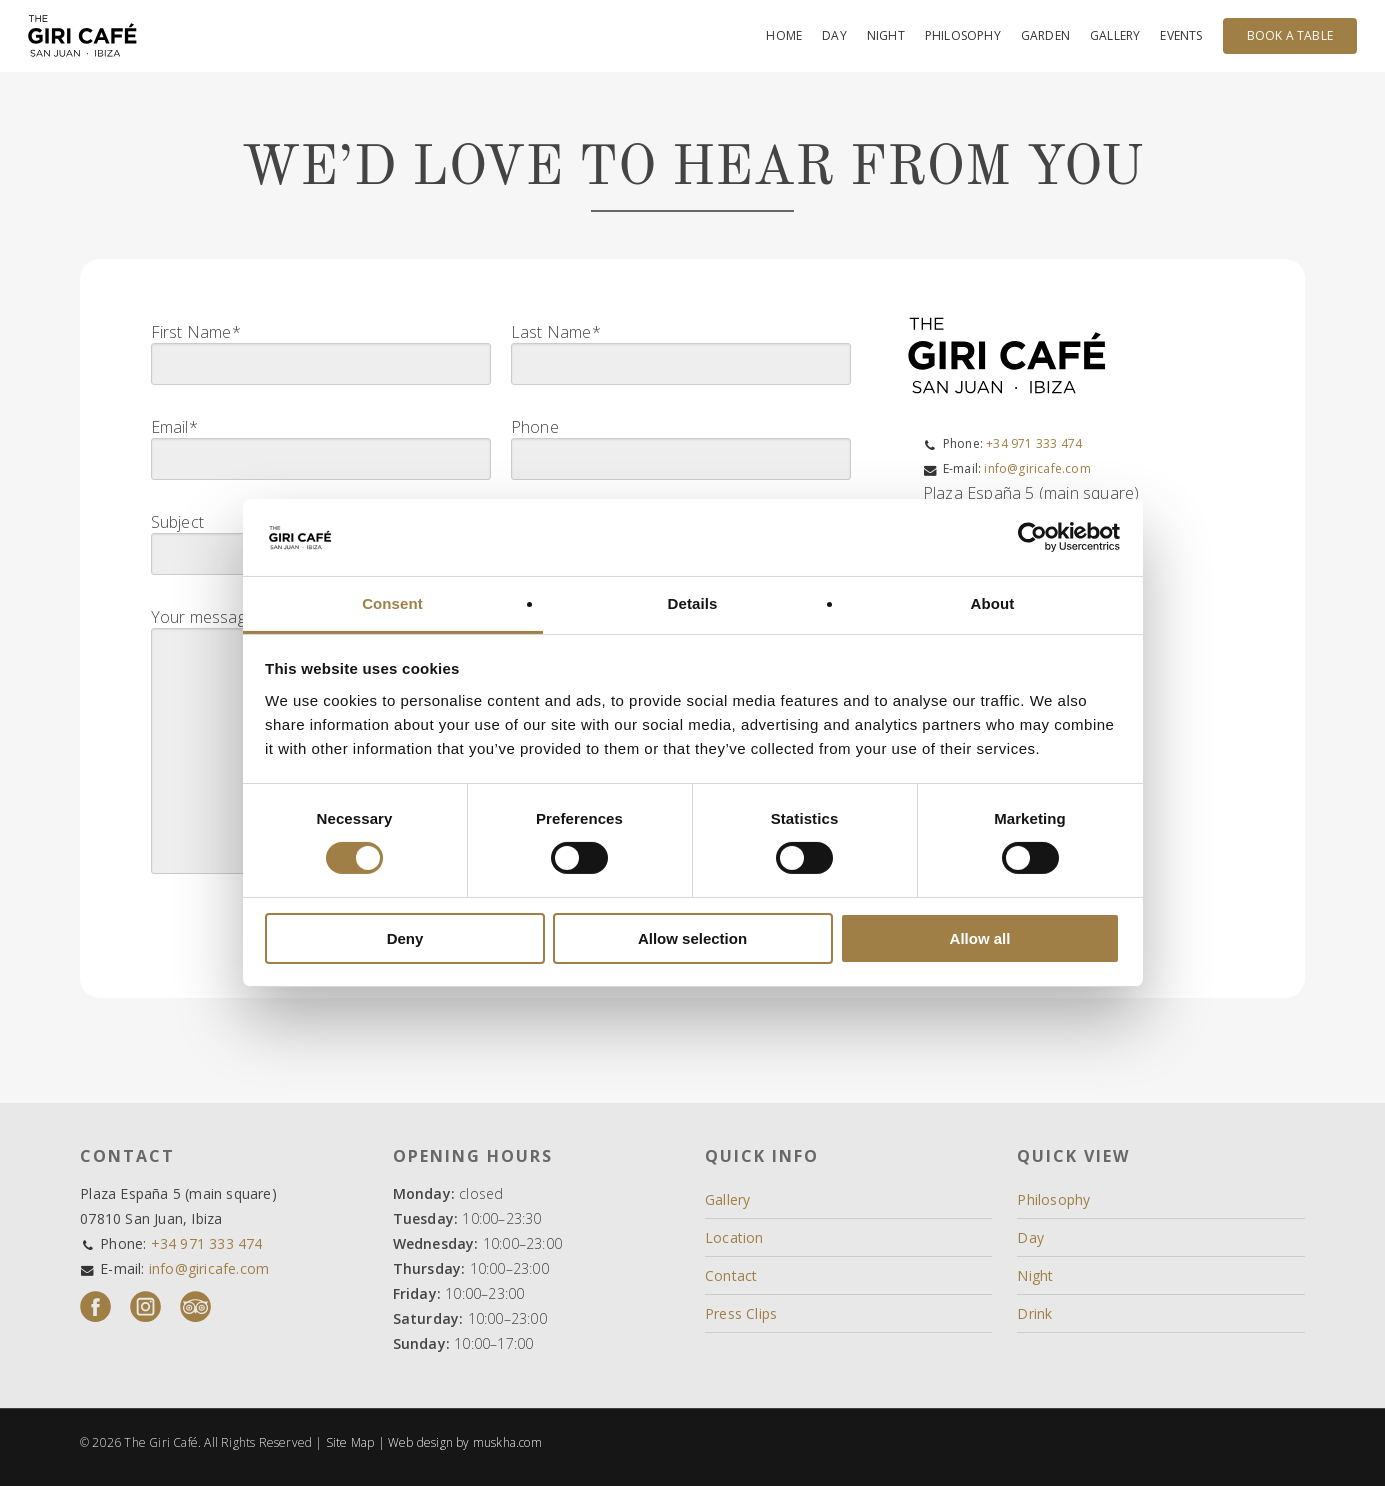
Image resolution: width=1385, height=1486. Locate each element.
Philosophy (1053, 1199)
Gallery (727, 1199)
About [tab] (993, 603)
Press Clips (741, 1313)
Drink (1034, 1313)
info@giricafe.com (1037, 468)
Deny (405, 938)
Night (1035, 1275)
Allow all (980, 938)
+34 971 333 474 (1034, 443)
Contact (731, 1275)
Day (1030, 1237)
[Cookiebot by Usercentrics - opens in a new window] (1032, 537)
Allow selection (692, 938)
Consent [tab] (392, 603)
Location (734, 1237)
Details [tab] (693, 603)
